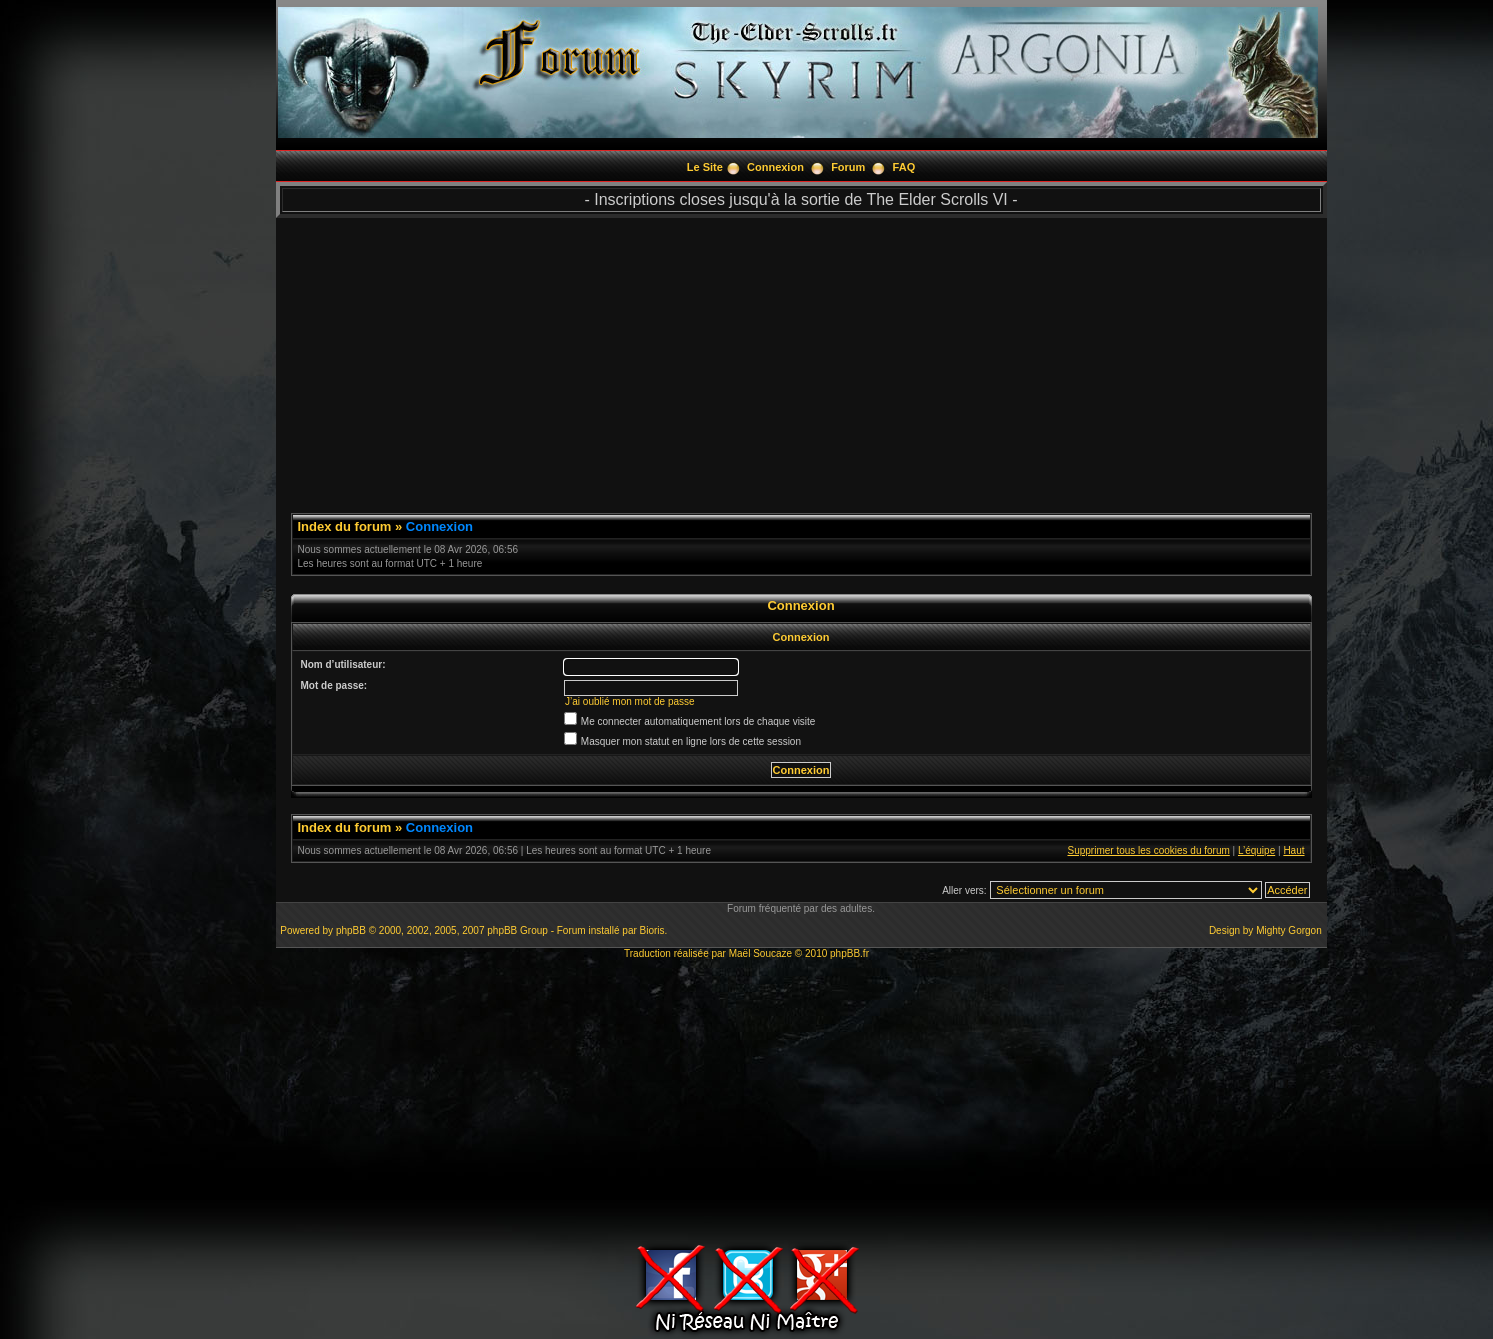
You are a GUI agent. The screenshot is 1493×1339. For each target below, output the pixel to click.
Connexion (775, 167)
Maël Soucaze (760, 953)
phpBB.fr (849, 953)
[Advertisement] (801, 358)
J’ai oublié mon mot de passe (630, 701)
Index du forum (345, 526)
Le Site (705, 167)
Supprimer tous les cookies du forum (1149, 850)
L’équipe (1256, 850)
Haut (1293, 850)
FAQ (904, 167)
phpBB (351, 930)
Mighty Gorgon (1289, 930)
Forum (848, 167)
